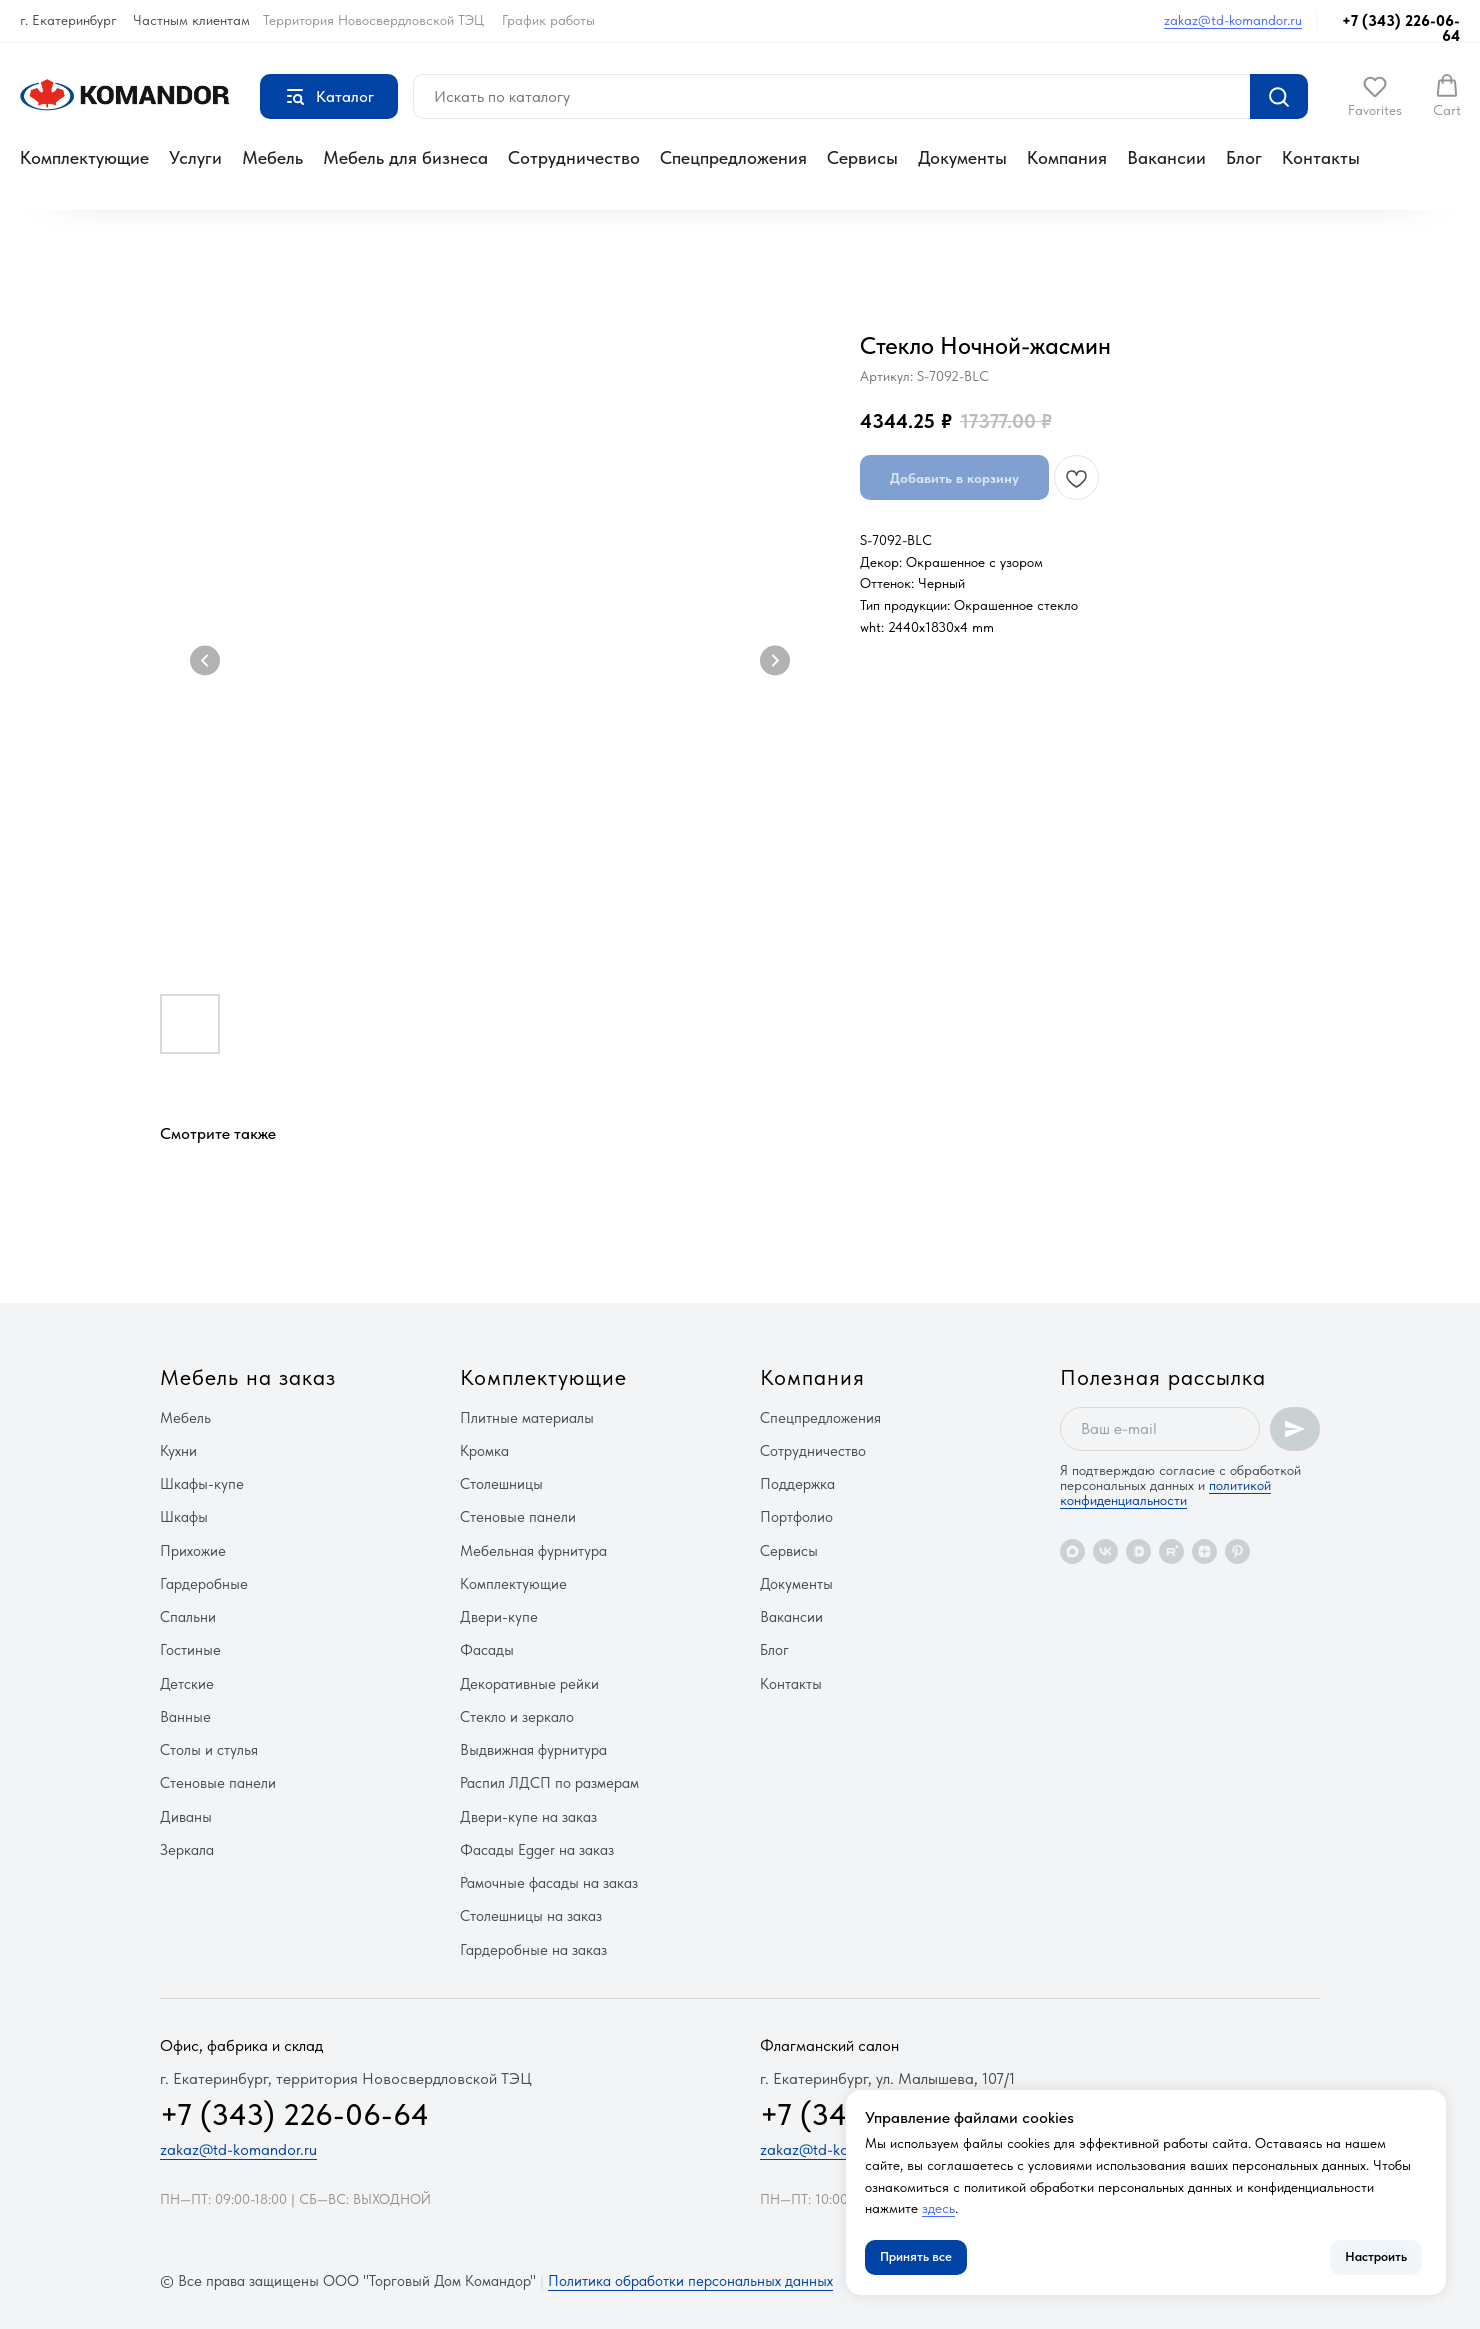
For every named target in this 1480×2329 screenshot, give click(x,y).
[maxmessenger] (1072, 1551)
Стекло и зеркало (517, 1717)
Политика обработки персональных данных (690, 2281)
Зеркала (187, 1850)
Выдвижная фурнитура (533, 1750)
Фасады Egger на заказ (537, 1850)
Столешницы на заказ (531, 1916)
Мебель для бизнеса (405, 157)
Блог (1244, 157)
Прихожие (193, 1551)
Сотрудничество (574, 157)
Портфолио (796, 1517)
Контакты (1321, 157)
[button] (1375, 96)
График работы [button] (548, 20)
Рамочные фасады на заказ (549, 1883)
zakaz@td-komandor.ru (1233, 20)
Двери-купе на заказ (528, 1817)
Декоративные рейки (529, 1684)
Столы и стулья (209, 1750)
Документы (962, 157)
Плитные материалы (527, 1418)
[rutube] (1171, 1551)
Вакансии (1166, 157)
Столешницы (501, 1484)
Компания (1067, 157)
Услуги (195, 157)
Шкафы (184, 1517)
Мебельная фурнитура (533, 1551)
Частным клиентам (191, 20)
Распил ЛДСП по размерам (549, 1783)
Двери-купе (499, 1617)
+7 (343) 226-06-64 (1401, 28)
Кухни (178, 1451)
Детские (187, 1684)
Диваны (186, 1817)
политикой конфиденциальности (1165, 1492)
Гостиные (190, 1650)
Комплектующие (84, 157)
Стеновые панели (218, 1783)
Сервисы (862, 157)
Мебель (272, 157)
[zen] (1204, 1551)
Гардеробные (204, 1584)
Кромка (484, 1451)
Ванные (185, 1717)
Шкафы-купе (202, 1484)
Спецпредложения (733, 157)
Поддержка (797, 1484)
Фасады (487, 1650)
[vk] (1105, 1551)
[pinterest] (1237, 1551)
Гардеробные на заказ (533, 1950)
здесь (938, 2208)
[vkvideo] (1138, 1551)
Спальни (188, 1617)
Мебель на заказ (248, 1377)
